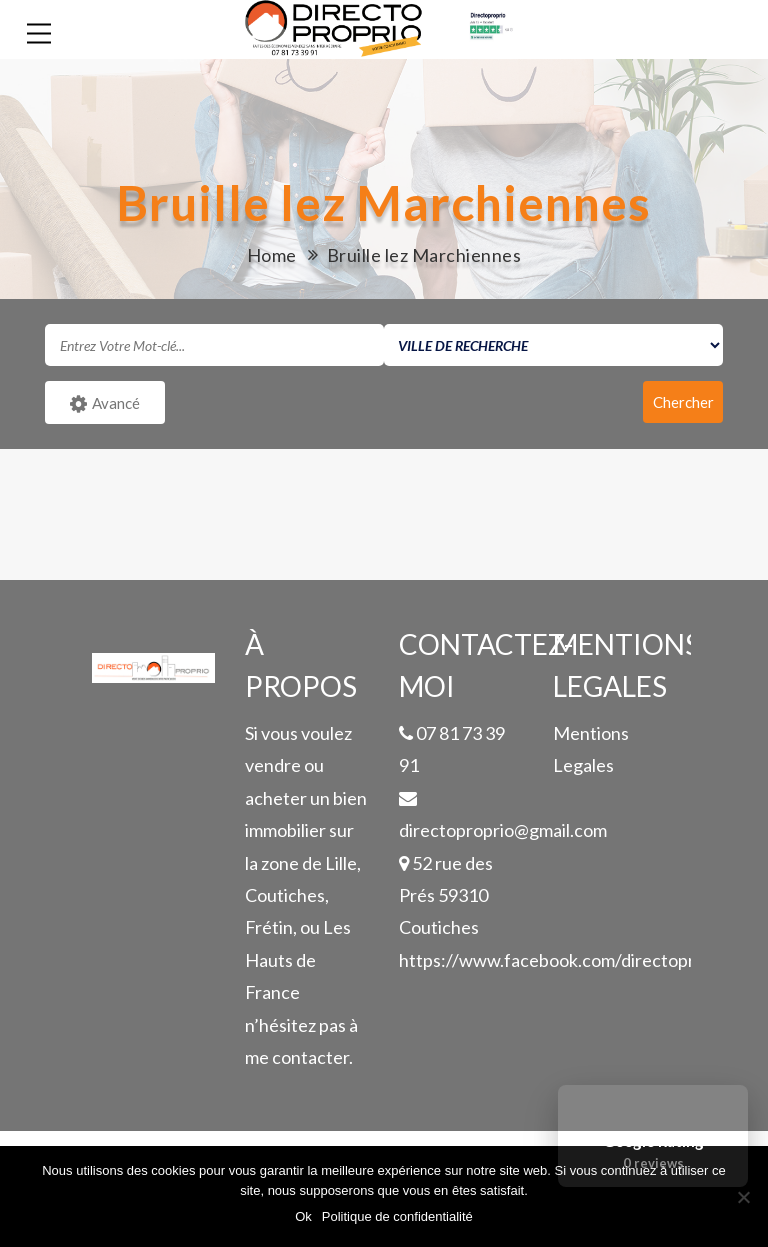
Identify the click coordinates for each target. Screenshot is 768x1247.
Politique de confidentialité (397, 1216)
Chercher (683, 402)
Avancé (105, 404)
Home (272, 255)
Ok (303, 1216)
